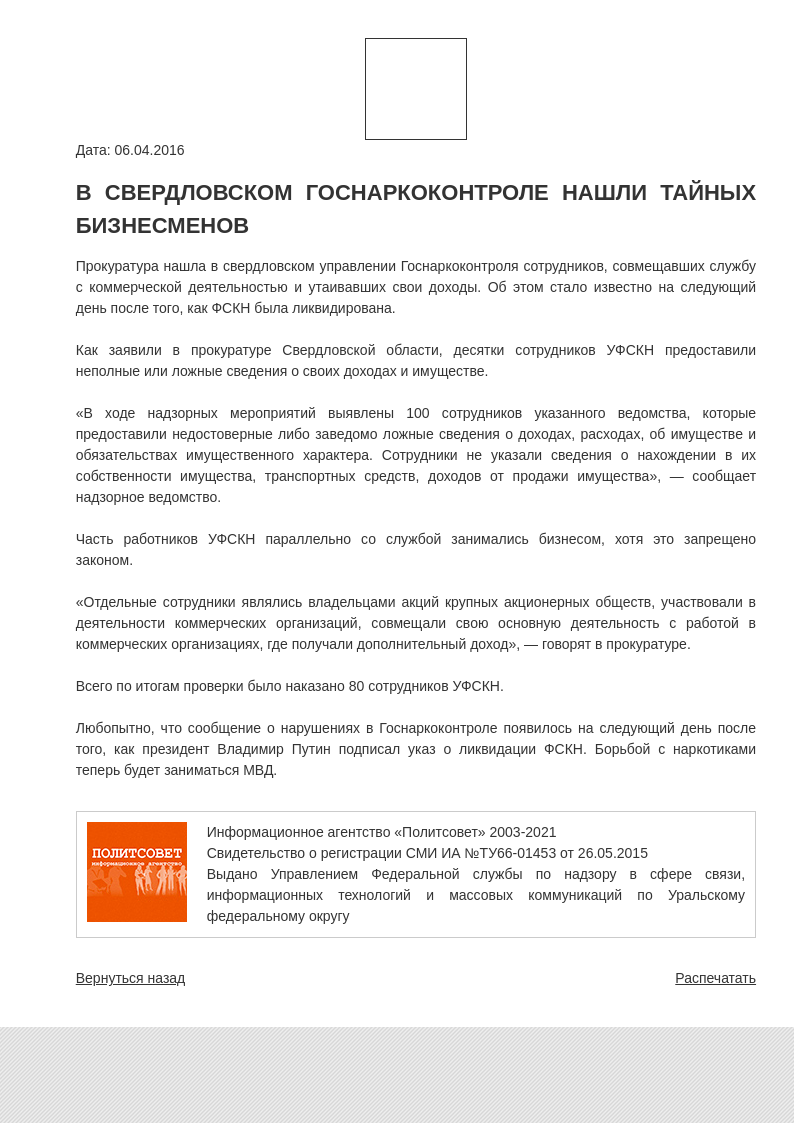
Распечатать (715, 978)
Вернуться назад (131, 978)
